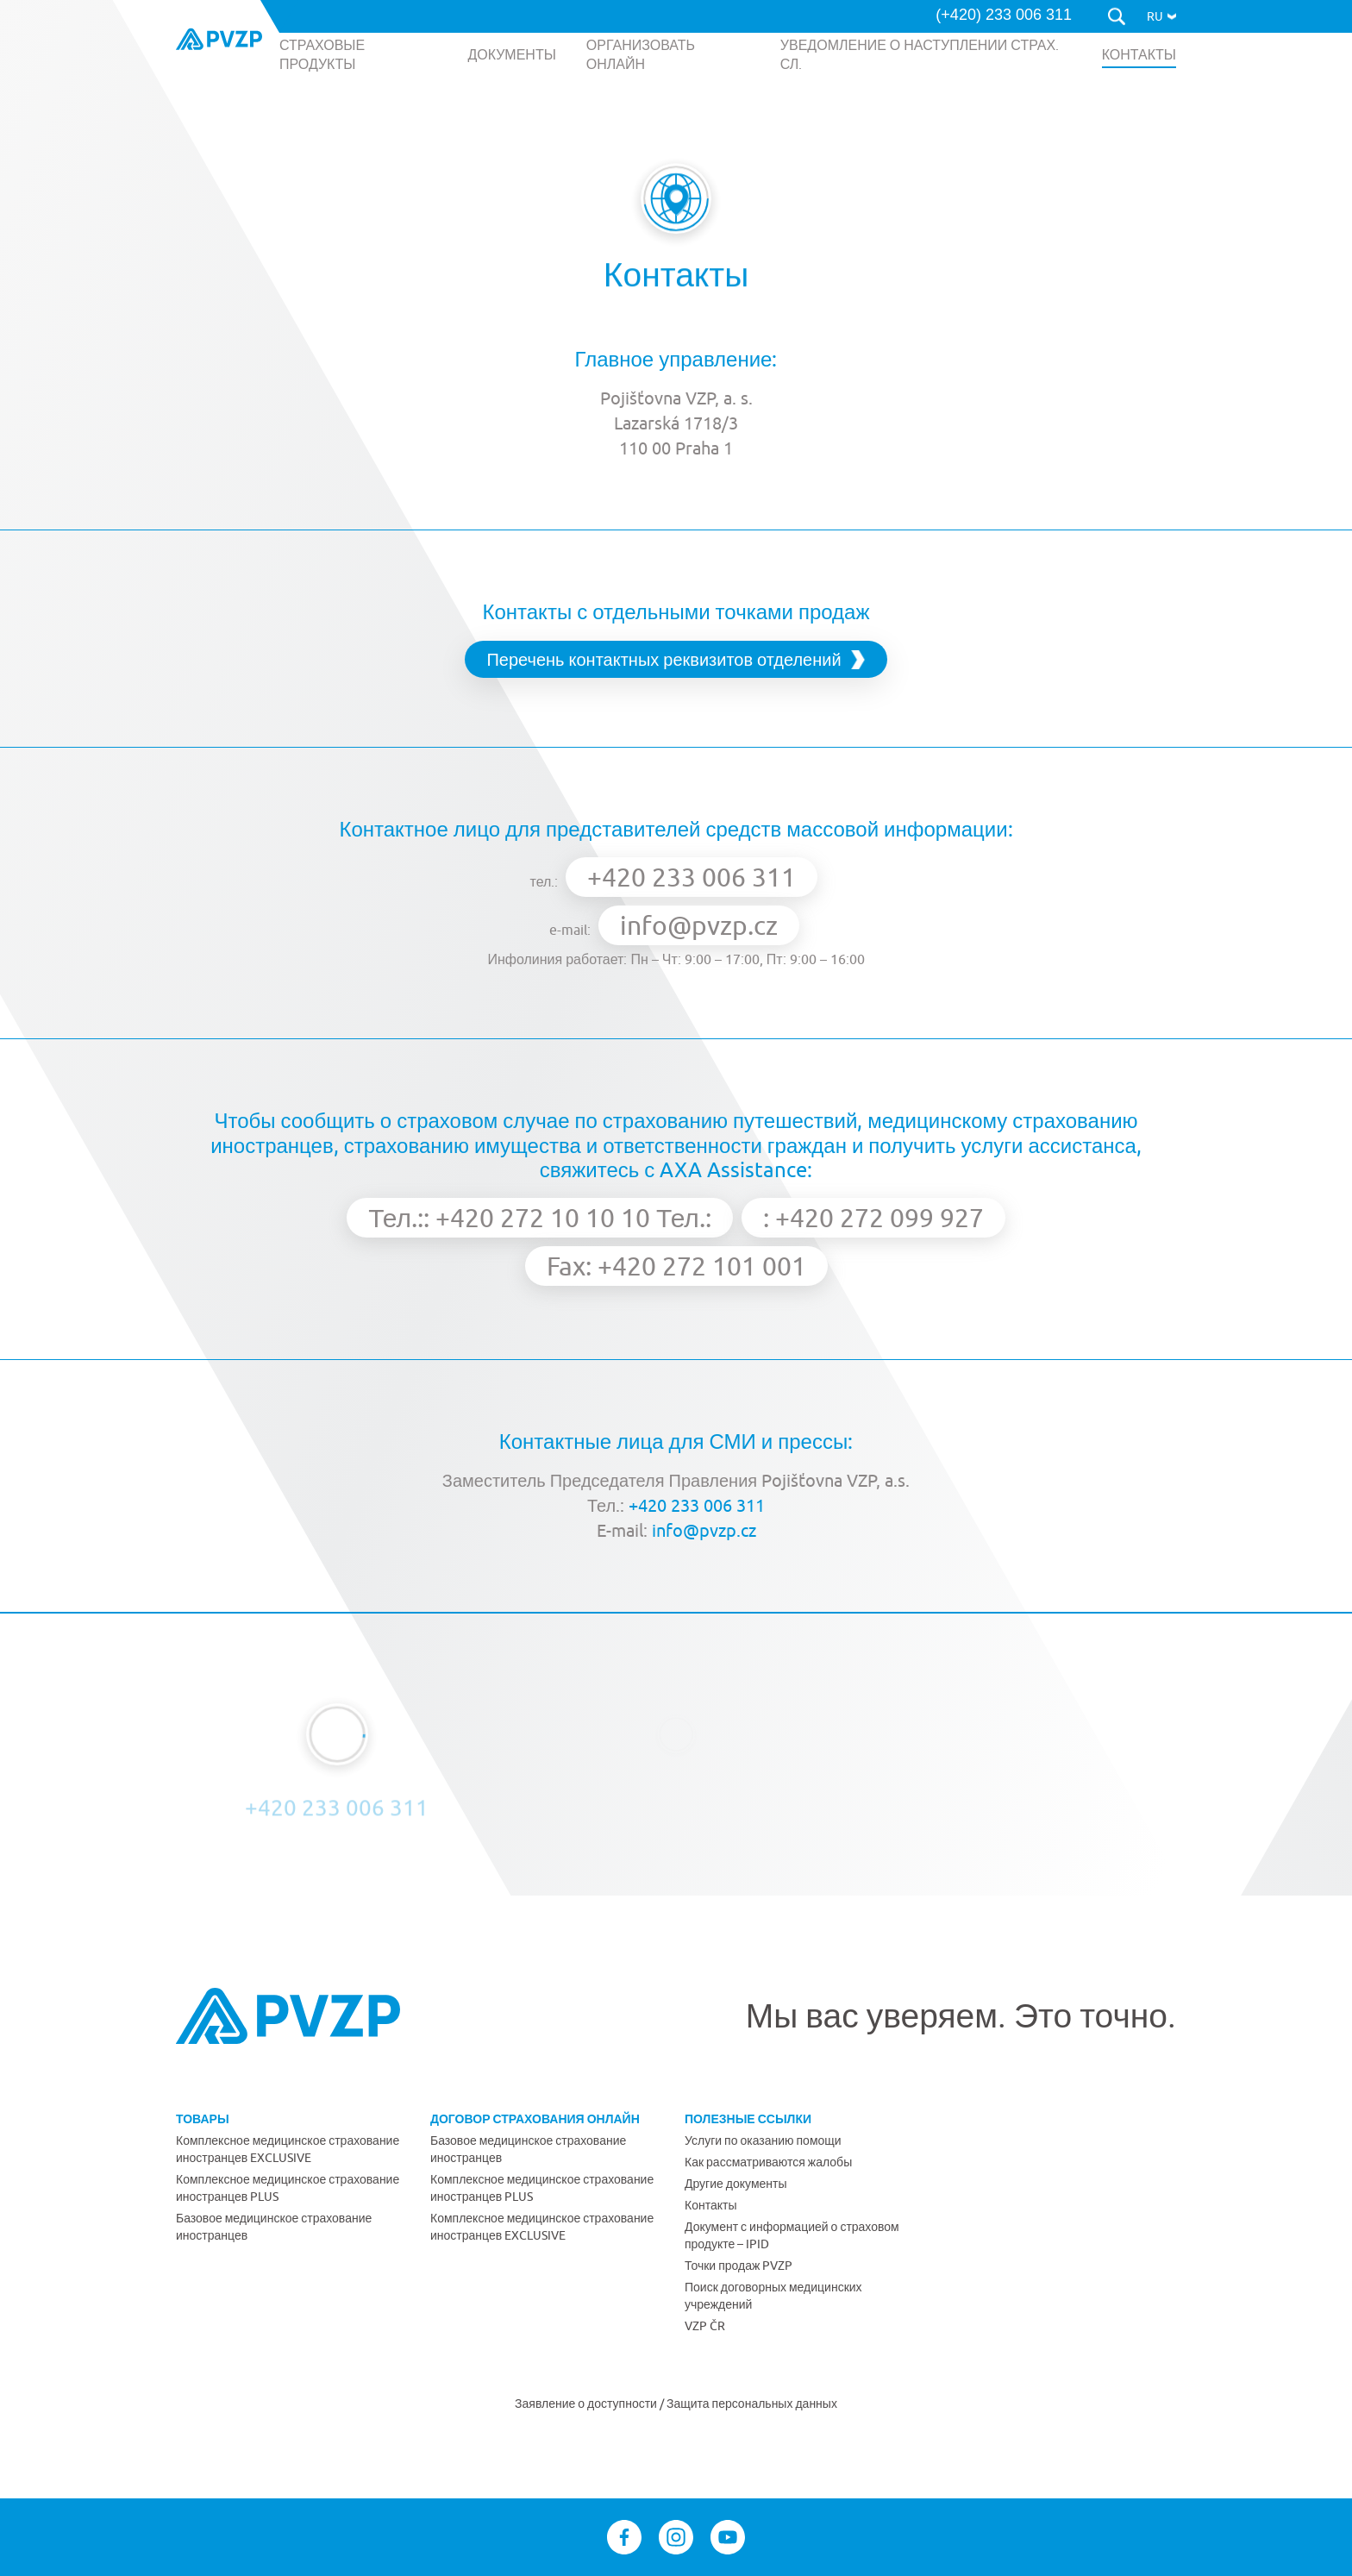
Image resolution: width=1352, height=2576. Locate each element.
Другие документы (736, 2184)
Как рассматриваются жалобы (768, 2162)
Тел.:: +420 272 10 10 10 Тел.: (539, 1217)
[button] (1161, 16)
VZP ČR (705, 2326)
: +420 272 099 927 (873, 1217)
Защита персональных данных (752, 2403)
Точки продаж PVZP (738, 2265)
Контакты (710, 2205)
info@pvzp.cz (699, 925)
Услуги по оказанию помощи (763, 2140)
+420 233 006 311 (691, 877)
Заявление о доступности (587, 2403)
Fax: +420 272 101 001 (676, 1265)
